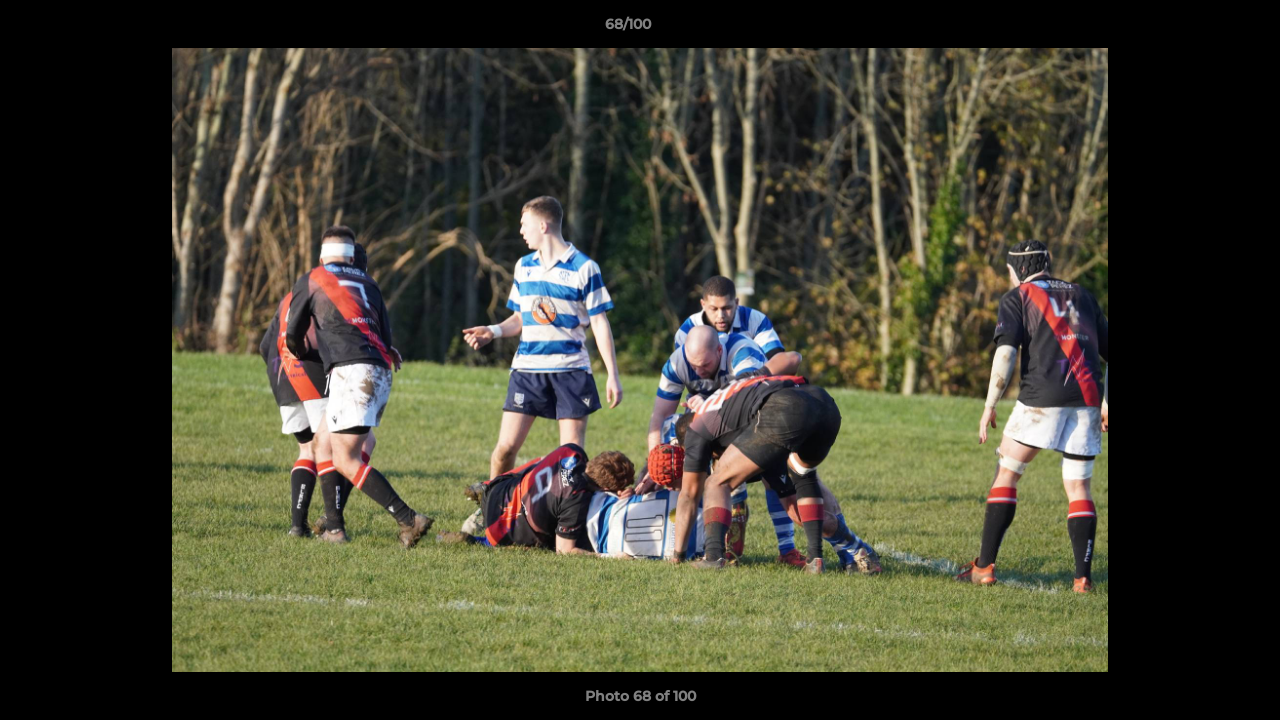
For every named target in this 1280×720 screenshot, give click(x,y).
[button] (1196, 29)
